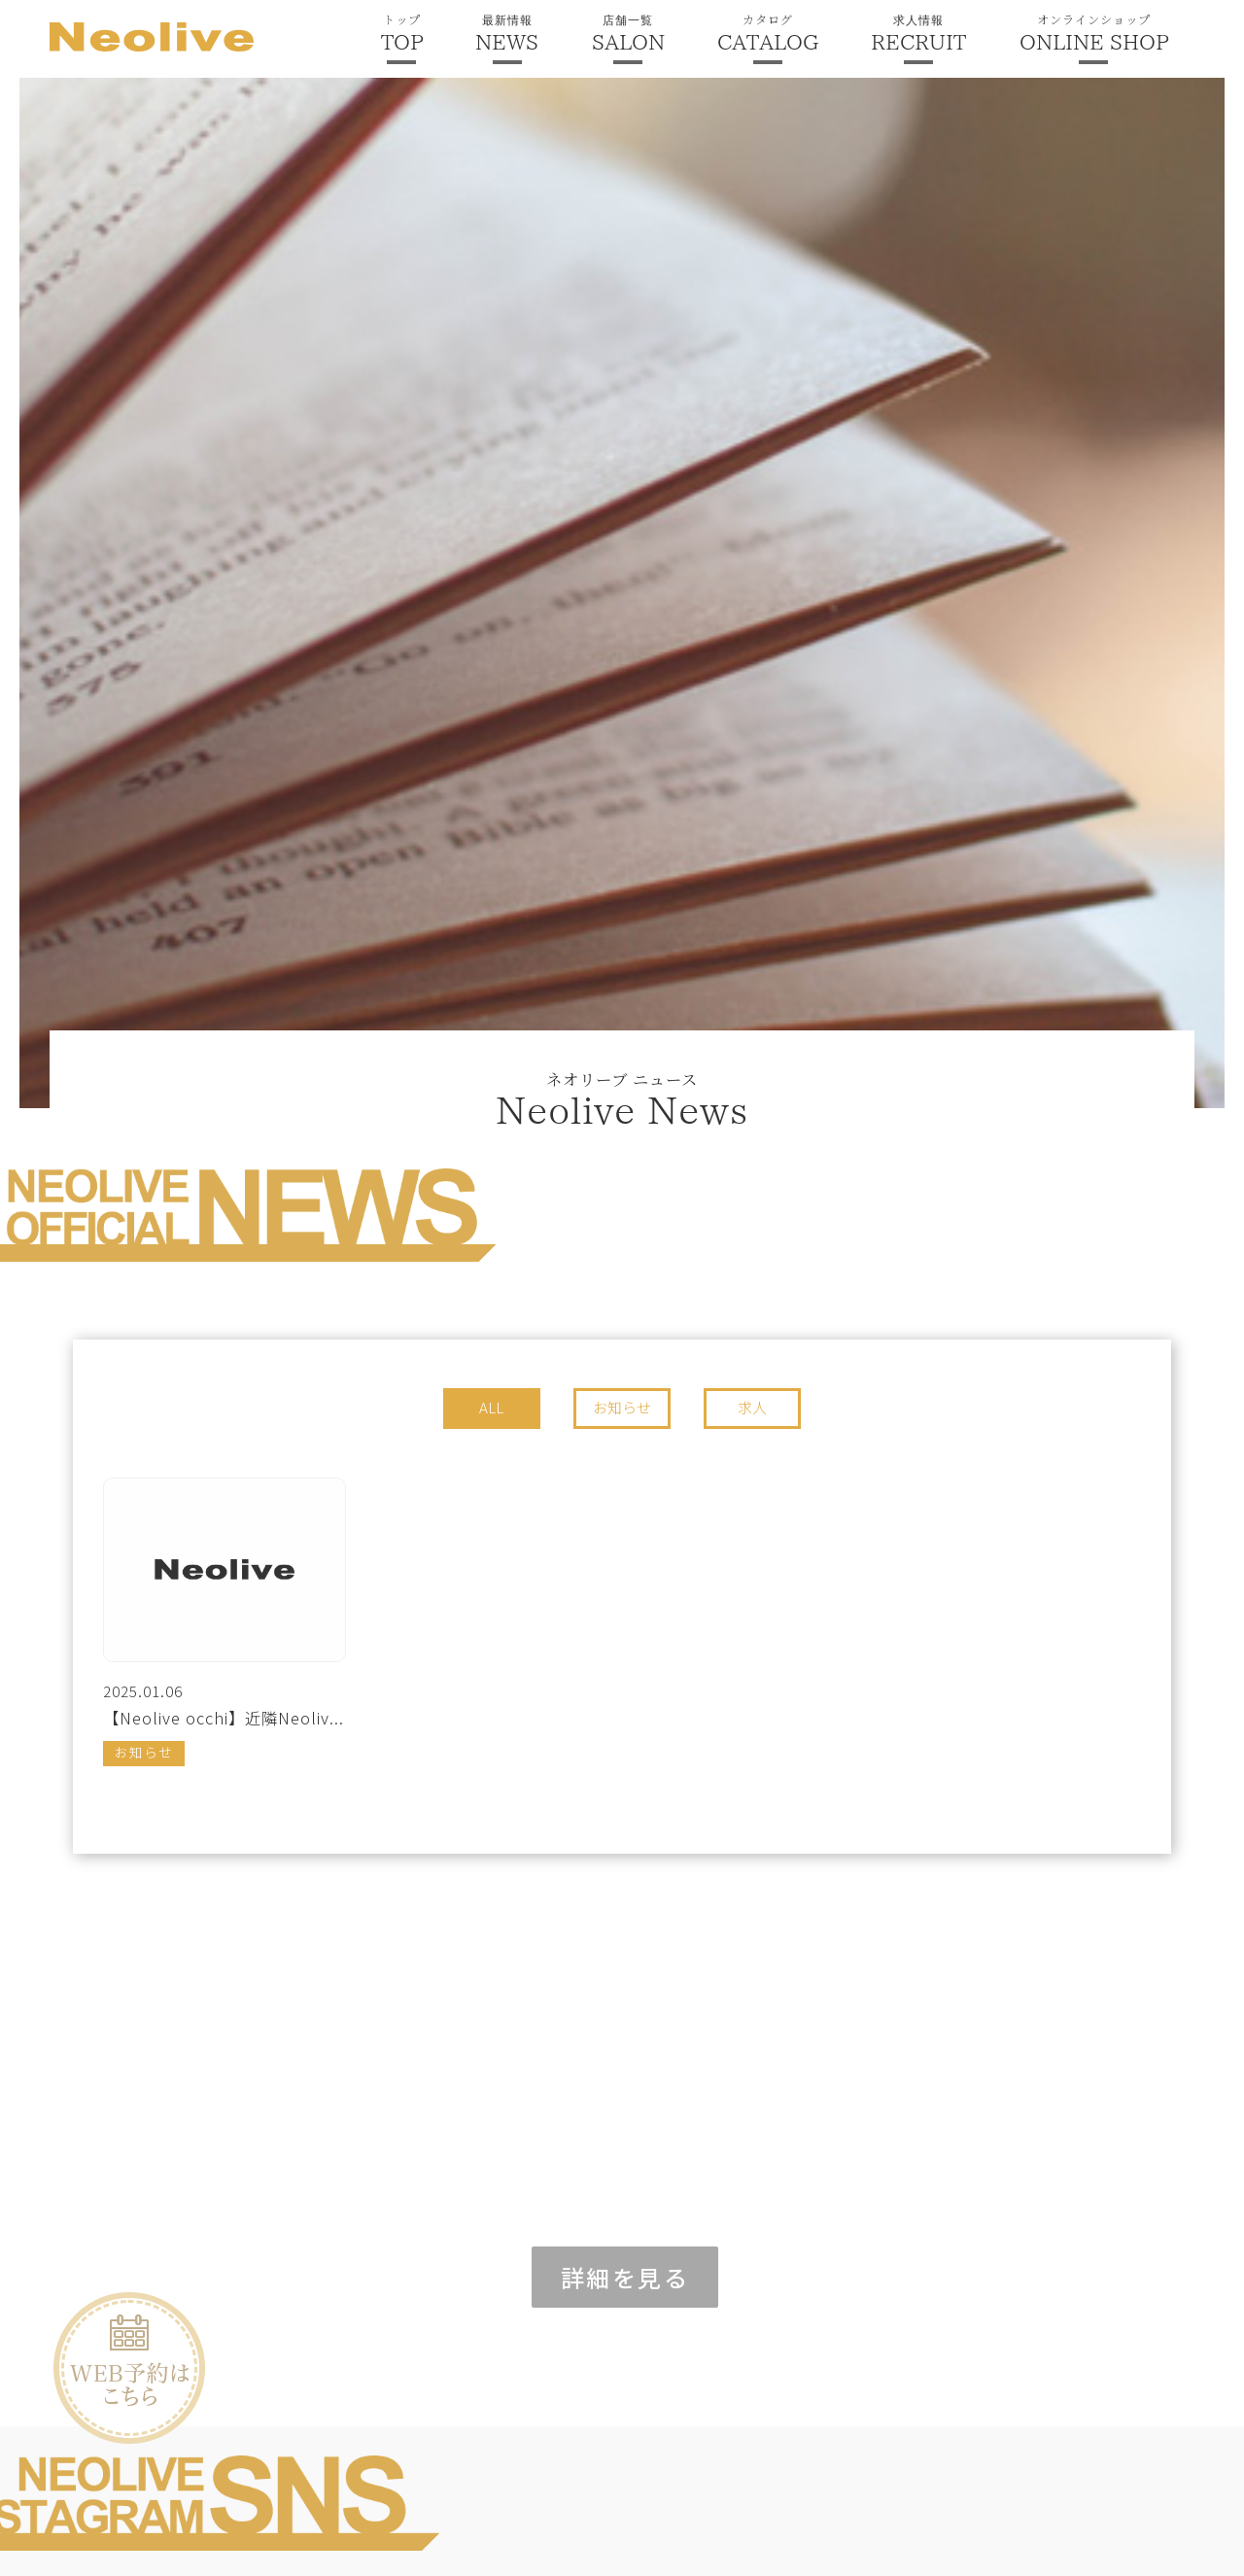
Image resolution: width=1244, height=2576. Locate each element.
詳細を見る (625, 2277)
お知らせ (622, 1407)
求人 (752, 1407)
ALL (491, 1407)
